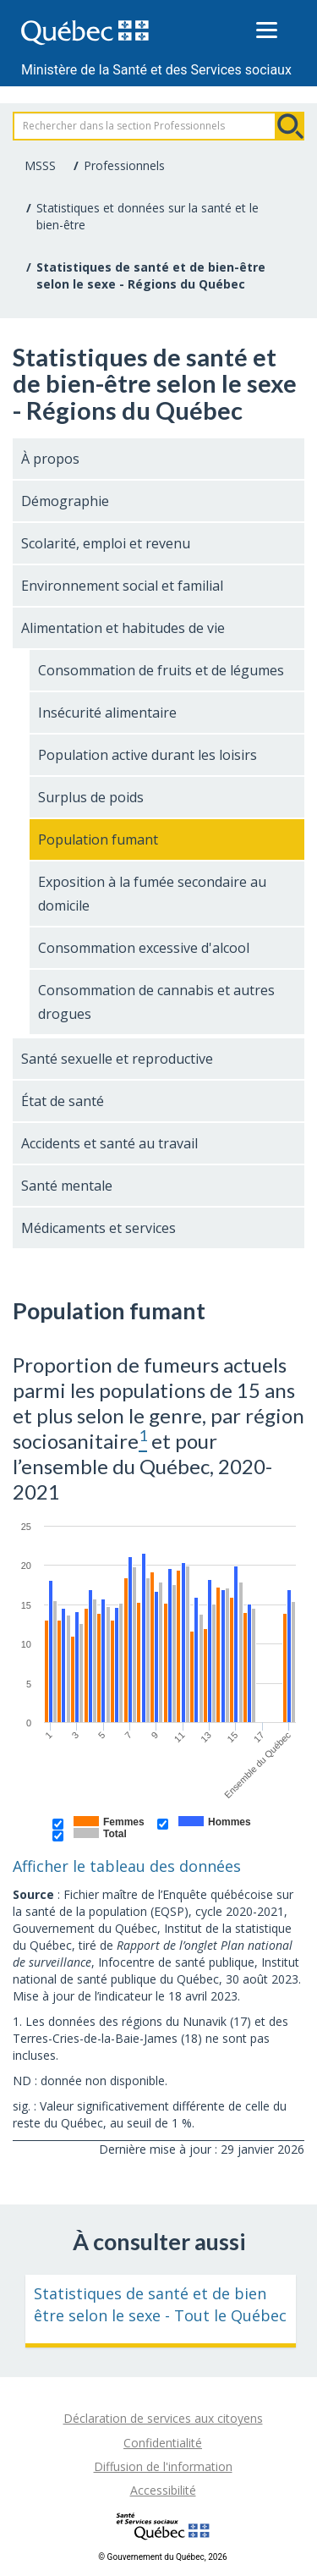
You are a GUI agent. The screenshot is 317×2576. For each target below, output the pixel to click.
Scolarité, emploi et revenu (105, 543)
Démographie (65, 501)
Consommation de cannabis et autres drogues (156, 1002)
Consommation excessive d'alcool (143, 947)
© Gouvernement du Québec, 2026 (162, 2557)
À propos (50, 458)
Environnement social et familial (122, 585)
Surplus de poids (91, 797)
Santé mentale (66, 1185)
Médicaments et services (98, 1228)
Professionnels (124, 165)
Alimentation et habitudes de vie (123, 628)
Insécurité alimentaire (107, 712)
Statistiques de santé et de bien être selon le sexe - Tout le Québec (160, 2304)
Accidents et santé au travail (109, 1143)
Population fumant (98, 839)
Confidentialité (162, 2443)
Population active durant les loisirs (147, 755)
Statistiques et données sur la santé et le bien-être (147, 216)
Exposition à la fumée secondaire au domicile (152, 893)
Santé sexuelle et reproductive (117, 1058)
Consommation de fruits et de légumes (161, 670)
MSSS (40, 165)
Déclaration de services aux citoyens (163, 2418)
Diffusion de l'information (163, 2466)
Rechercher (290, 126)
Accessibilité (163, 2490)
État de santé (62, 1101)
